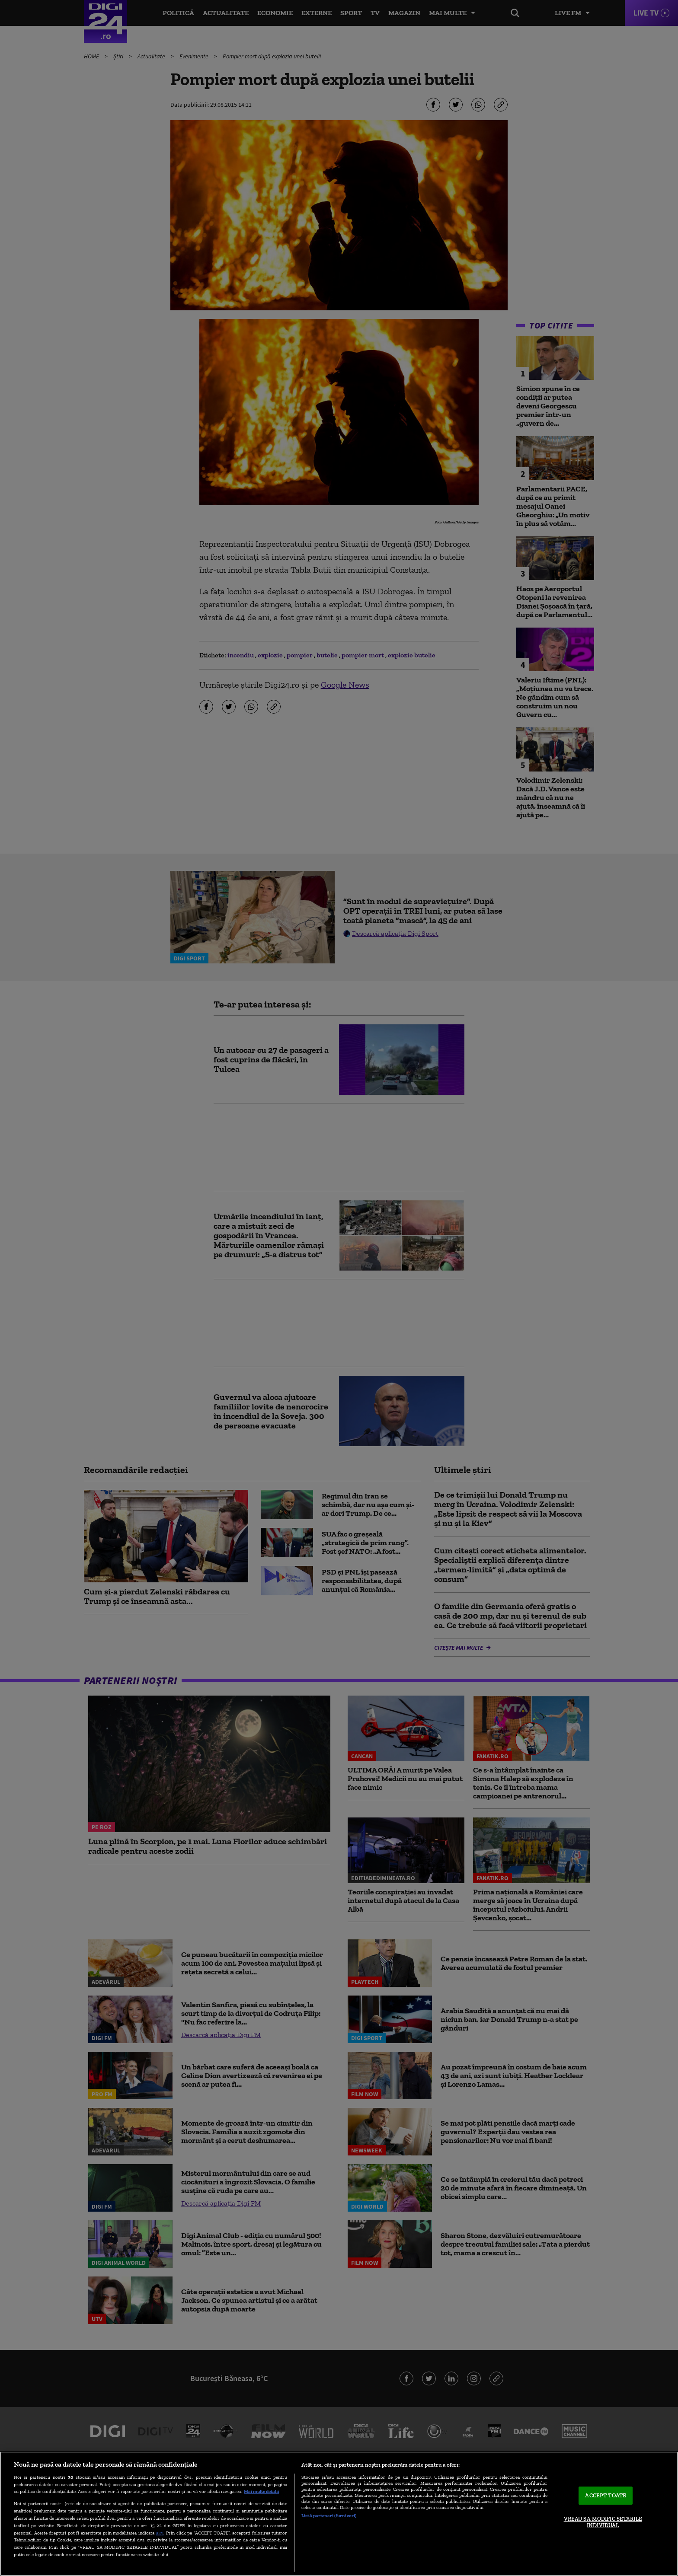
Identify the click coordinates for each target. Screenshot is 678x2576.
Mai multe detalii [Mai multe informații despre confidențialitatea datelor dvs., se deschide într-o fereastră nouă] (261, 2491)
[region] (339, 2514)
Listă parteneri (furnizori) (328, 2515)
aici (159, 2532)
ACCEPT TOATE (605, 2495)
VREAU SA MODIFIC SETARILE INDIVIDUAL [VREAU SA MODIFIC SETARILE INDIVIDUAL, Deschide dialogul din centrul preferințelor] (603, 2522)
